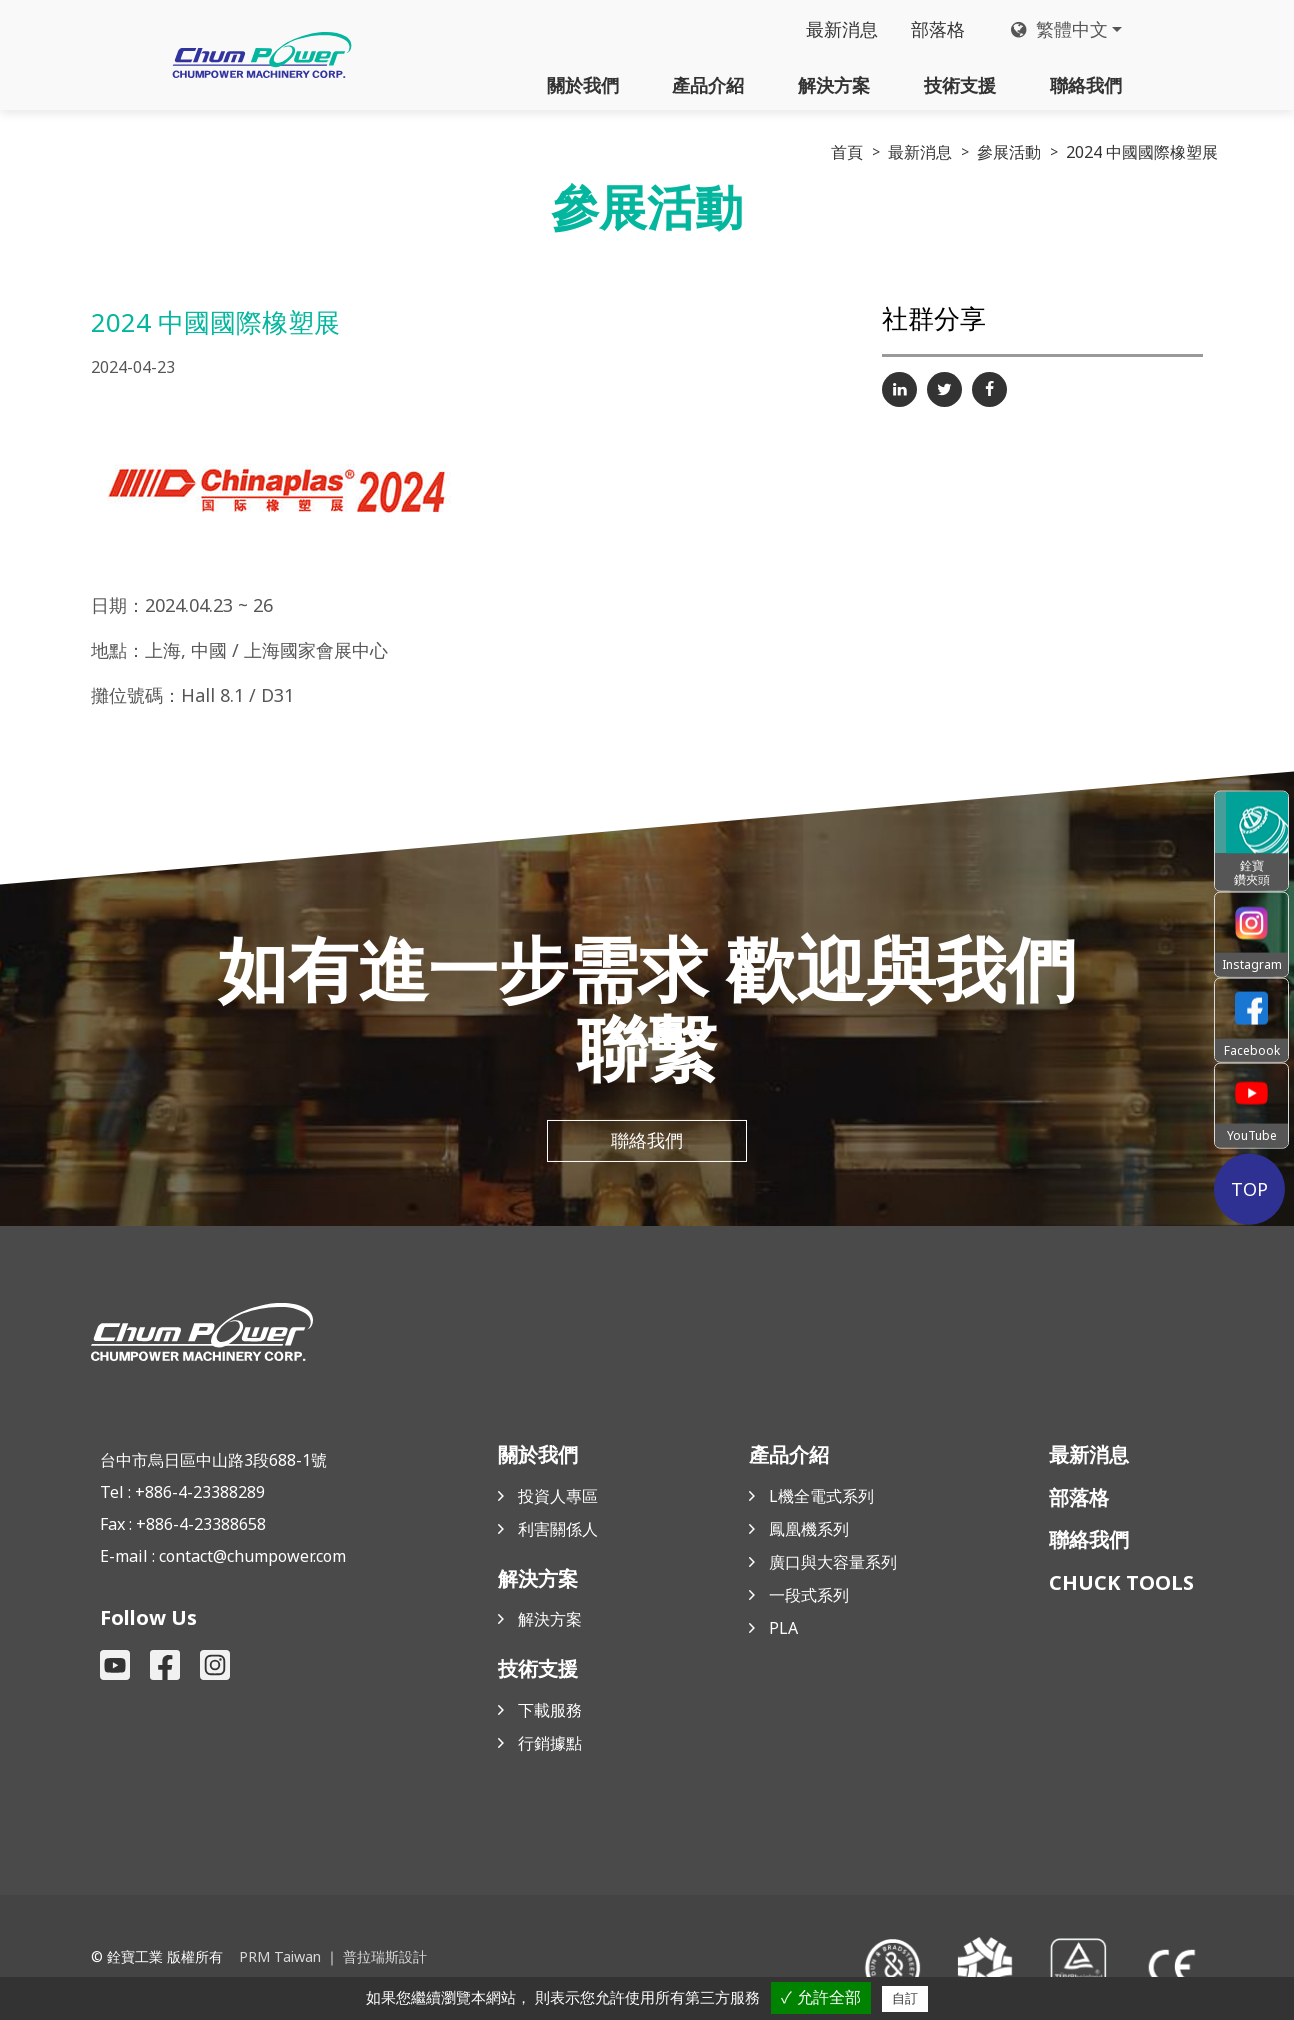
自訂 (905, 1998)
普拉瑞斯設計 (384, 1957)
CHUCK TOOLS (1121, 1583)
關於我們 (583, 85)
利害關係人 (558, 1530)
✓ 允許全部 (820, 1997)
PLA (783, 1629)
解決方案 (834, 85)
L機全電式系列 (821, 1497)
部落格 (938, 30)
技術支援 (960, 85)
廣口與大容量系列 (833, 1563)
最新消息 (841, 30)
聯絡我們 (1086, 85)
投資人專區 (558, 1497)
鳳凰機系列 (809, 1530)
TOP (1251, 1188)
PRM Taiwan (279, 1957)
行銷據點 (550, 1744)
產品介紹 (708, 85)
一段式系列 (809, 1596)
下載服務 (550, 1711)
